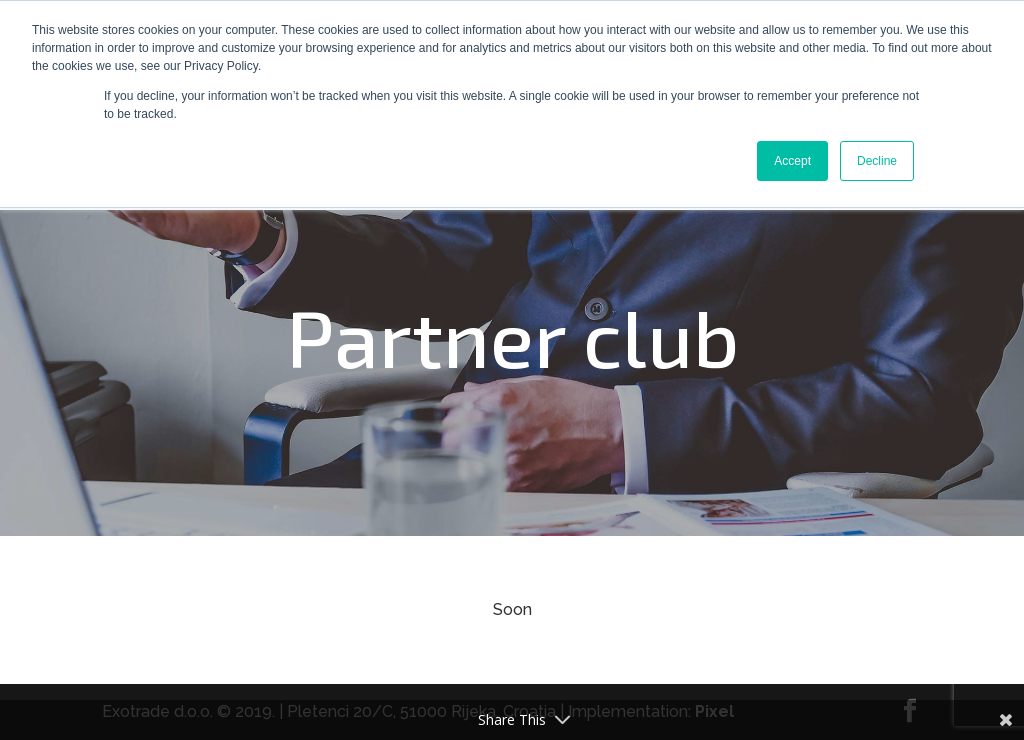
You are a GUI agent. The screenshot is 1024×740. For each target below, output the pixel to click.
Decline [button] (877, 161)
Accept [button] (792, 161)
